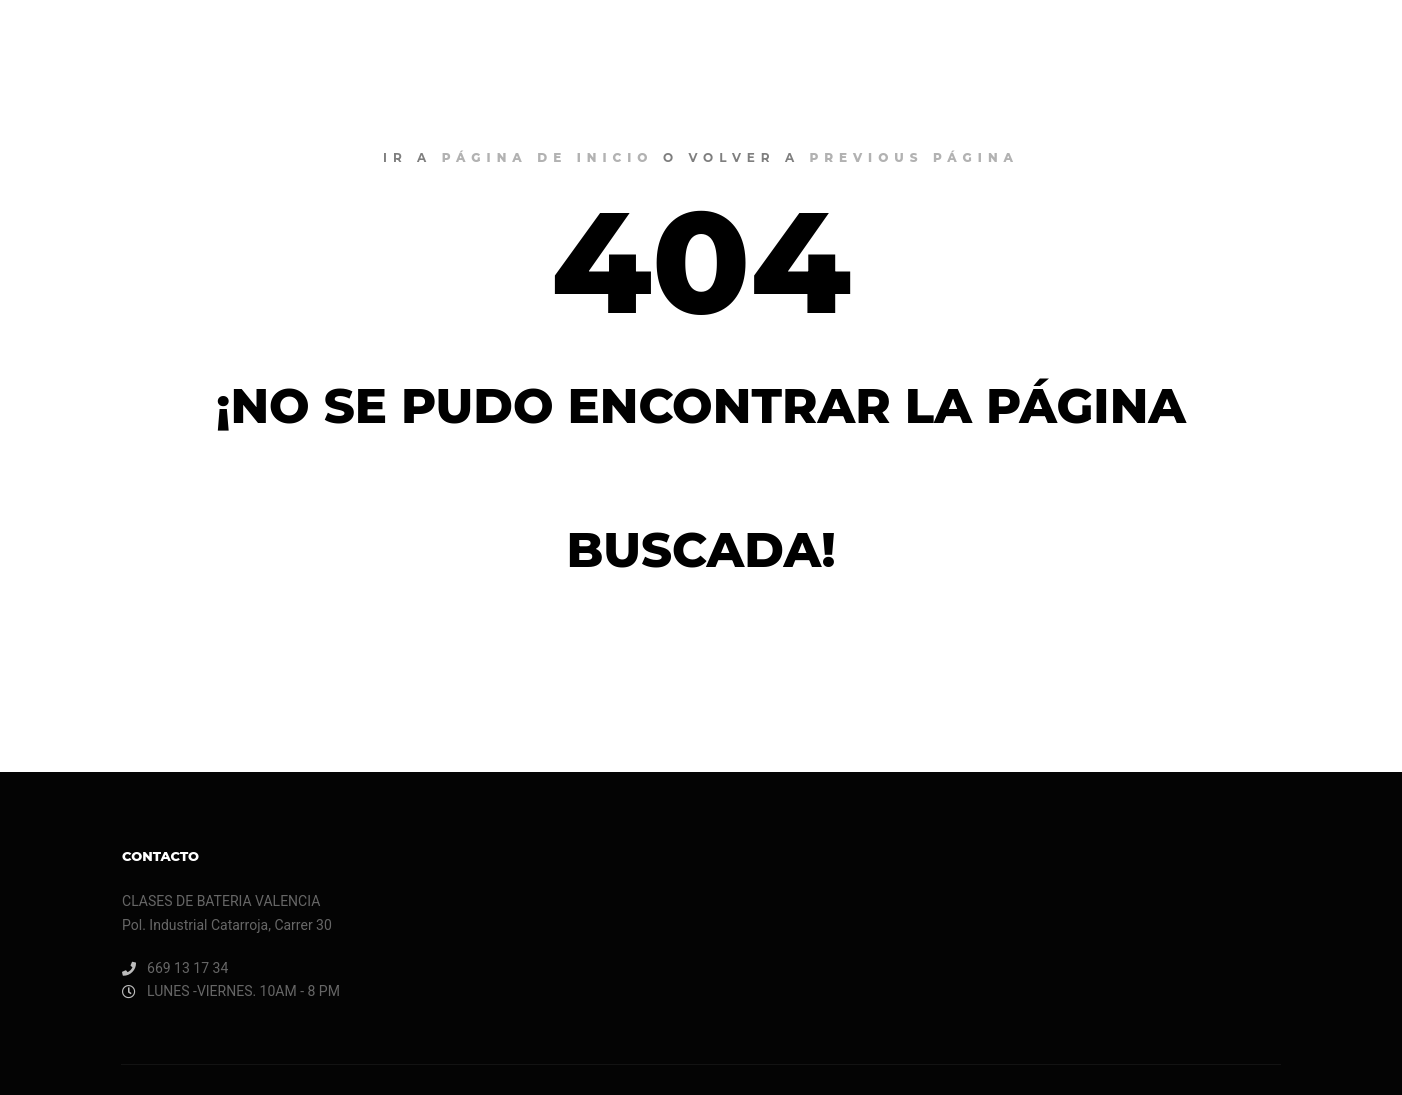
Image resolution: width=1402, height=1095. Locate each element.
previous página (915, 157)
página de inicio (548, 157)
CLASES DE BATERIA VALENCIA (140, 40)
